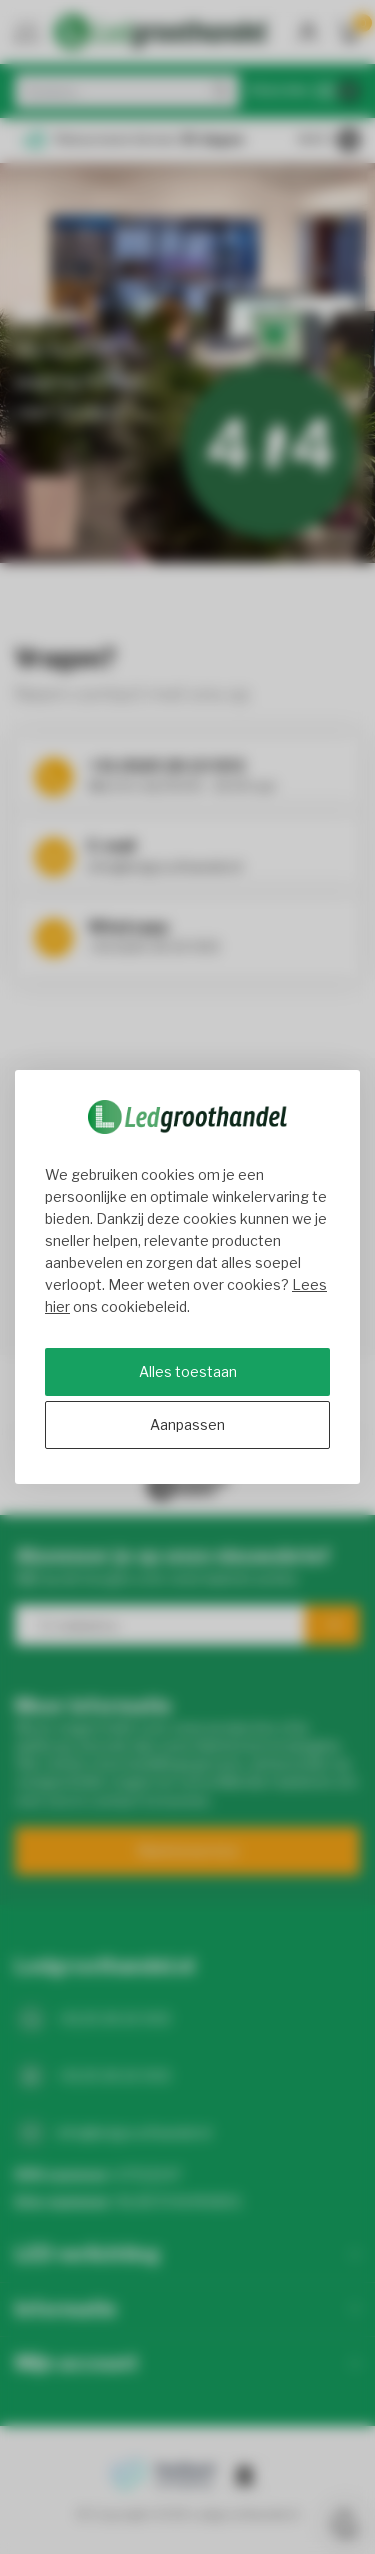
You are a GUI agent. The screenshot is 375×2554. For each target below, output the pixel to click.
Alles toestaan (188, 1371)
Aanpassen (187, 1424)
